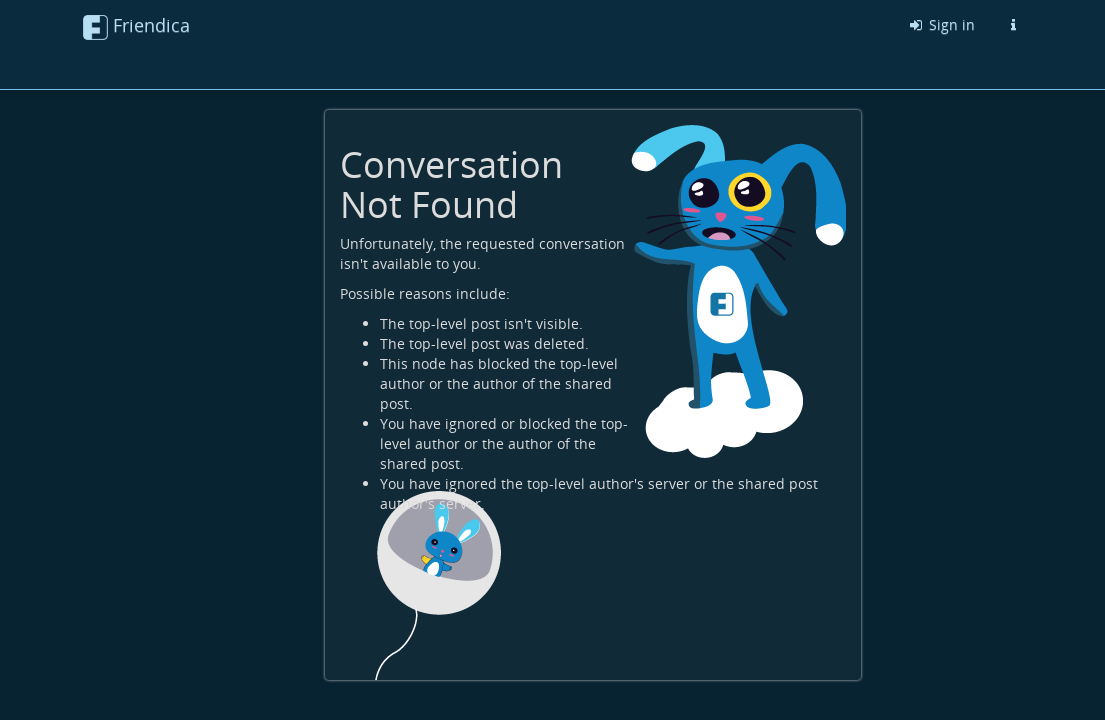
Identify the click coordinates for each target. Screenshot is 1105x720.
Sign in (941, 24)
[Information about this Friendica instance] (1014, 25)
